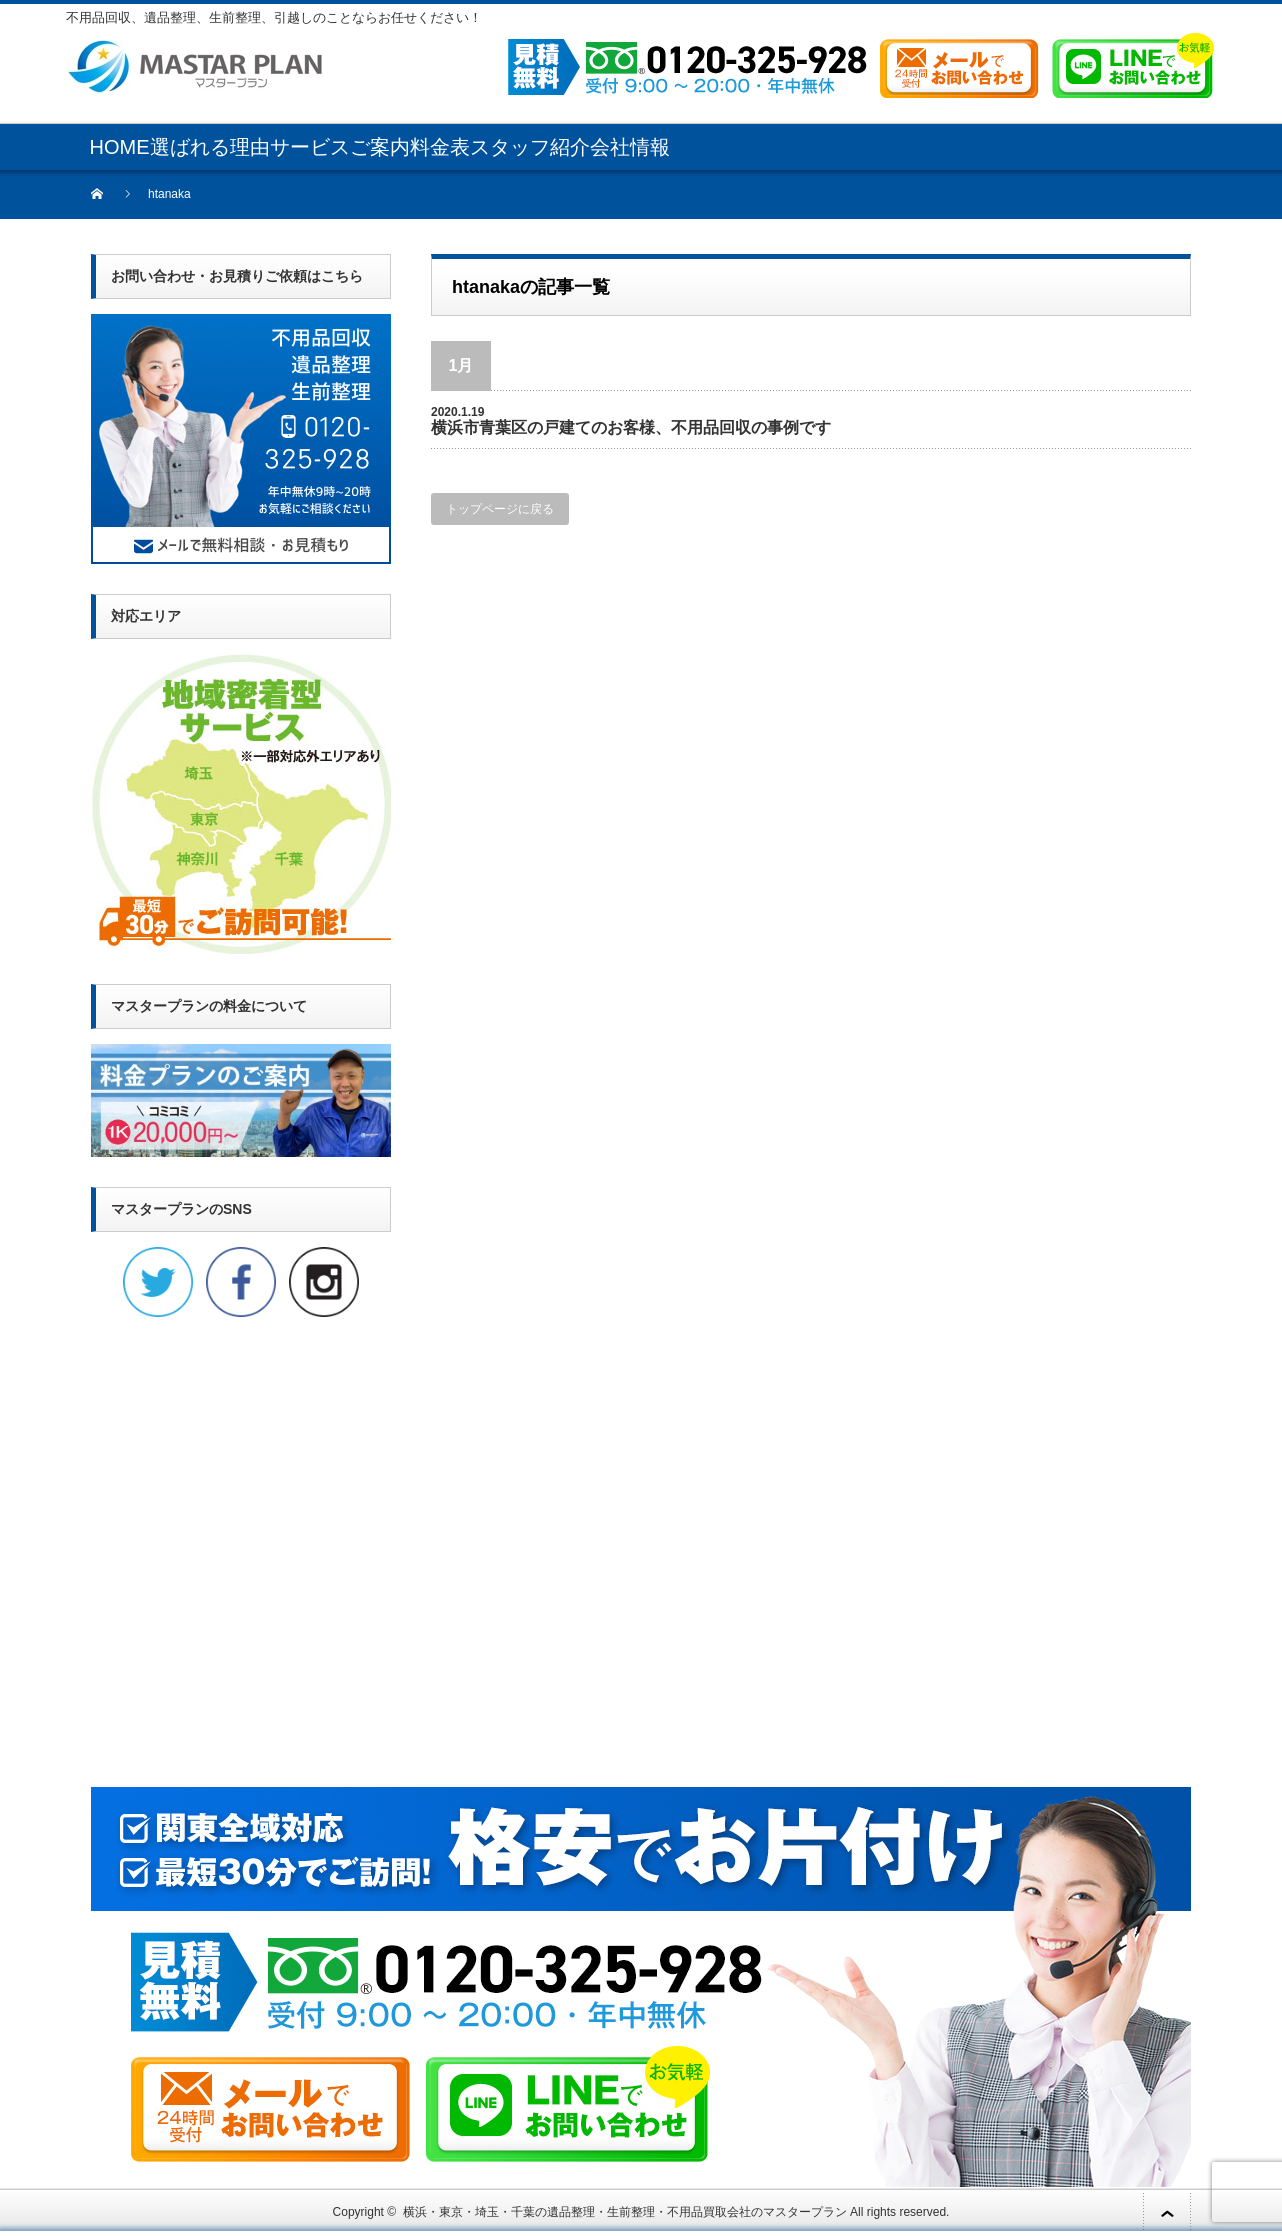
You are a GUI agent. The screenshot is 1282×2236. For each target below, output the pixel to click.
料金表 (440, 147)
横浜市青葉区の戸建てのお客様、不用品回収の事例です (631, 427)
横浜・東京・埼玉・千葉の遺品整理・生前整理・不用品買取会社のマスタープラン (625, 2212)
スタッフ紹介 (530, 147)
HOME (120, 147)
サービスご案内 (340, 147)
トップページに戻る (500, 509)
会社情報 (630, 147)
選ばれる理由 (210, 147)
